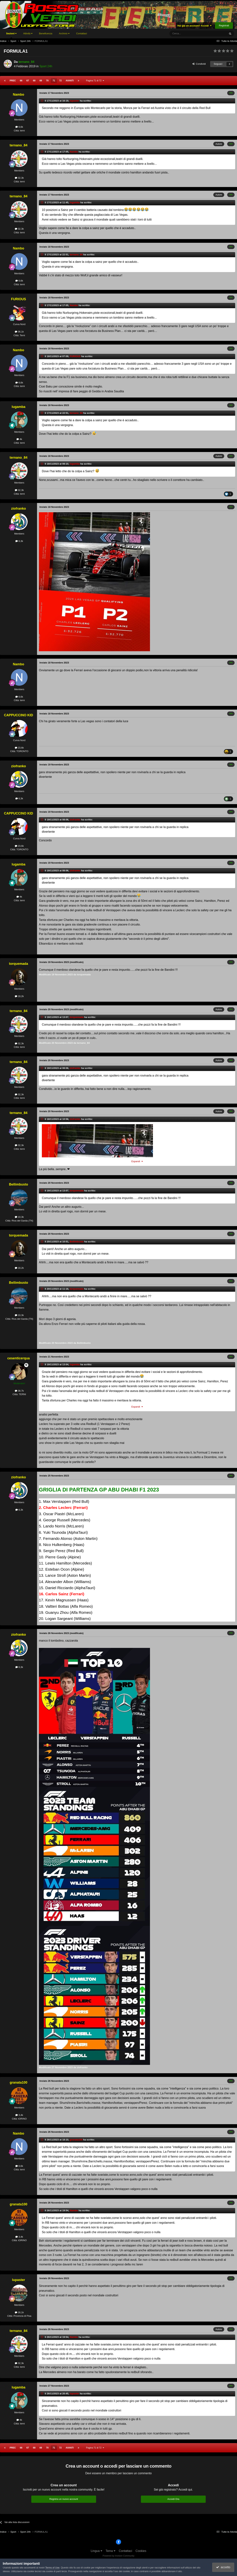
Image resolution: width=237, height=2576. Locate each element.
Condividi (199, 63)
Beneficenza (45, 33)
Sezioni (11, 35)
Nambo (18, 94)
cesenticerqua (18, 1358)
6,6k (19, 126)
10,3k (19, 1217)
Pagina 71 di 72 (95, 80)
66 (21, 80)
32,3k (19, 177)
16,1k (19, 2312)
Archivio (64, 33)
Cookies (141, 2550)
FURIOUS (18, 299)
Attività (27, 33)
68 (34, 80)
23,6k (19, 747)
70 (47, 80)
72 (60, 80)
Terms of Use (52, 2567)
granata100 (18, 2082)
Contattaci (81, 33)
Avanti (70, 80)
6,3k (19, 541)
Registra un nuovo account (63, 2499)
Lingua (96, 2550)
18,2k (19, 996)
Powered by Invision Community (118, 2556)
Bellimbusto (18, 1184)
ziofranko (18, 508)
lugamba (75, 202)
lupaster (74, 100)
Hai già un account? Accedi (194, 25)
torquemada (18, 964)
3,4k (19, 2115)
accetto (223, 2567)
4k (19, 439)
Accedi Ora (173, 2499)
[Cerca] (187, 34)
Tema (110, 2550)
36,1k (19, 331)
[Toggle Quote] (42, 100)
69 (40, 80)
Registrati (224, 25)
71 (54, 80)
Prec (13, 80)
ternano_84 (26, 61)
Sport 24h (45, 66)
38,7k (19, 1390)
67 (27, 80)
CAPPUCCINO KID (18, 715)
